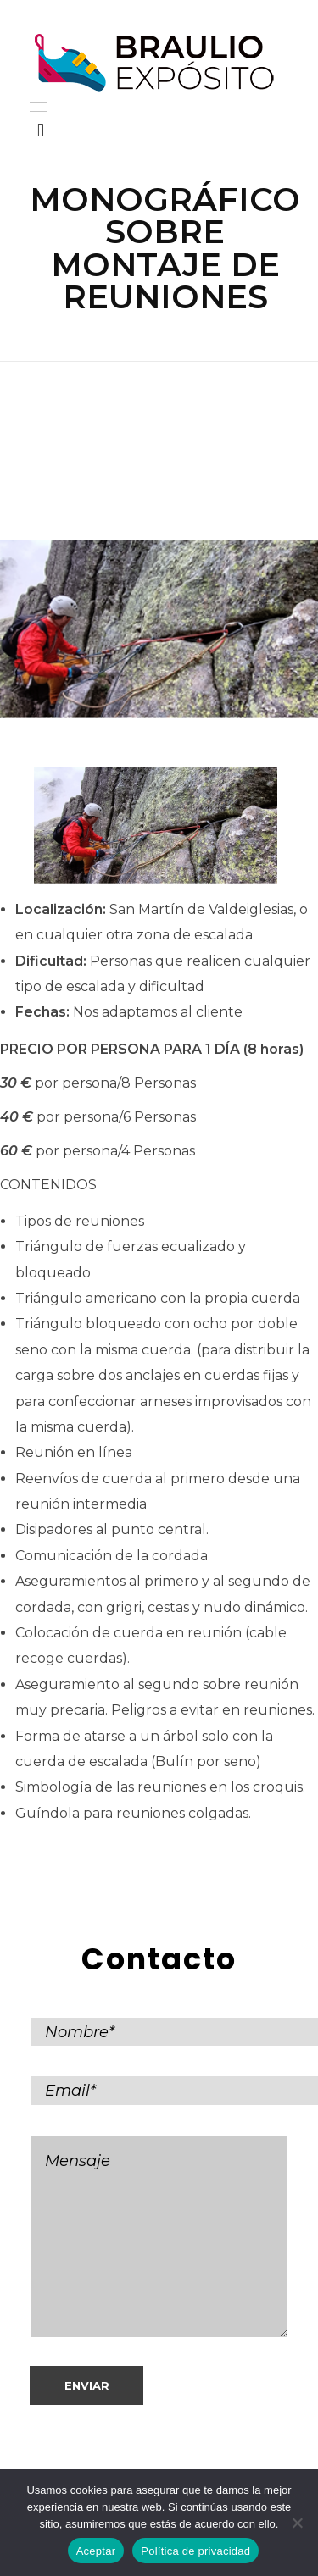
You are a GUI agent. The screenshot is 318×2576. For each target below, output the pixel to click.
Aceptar (96, 2551)
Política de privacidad (195, 2551)
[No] (296, 2522)
